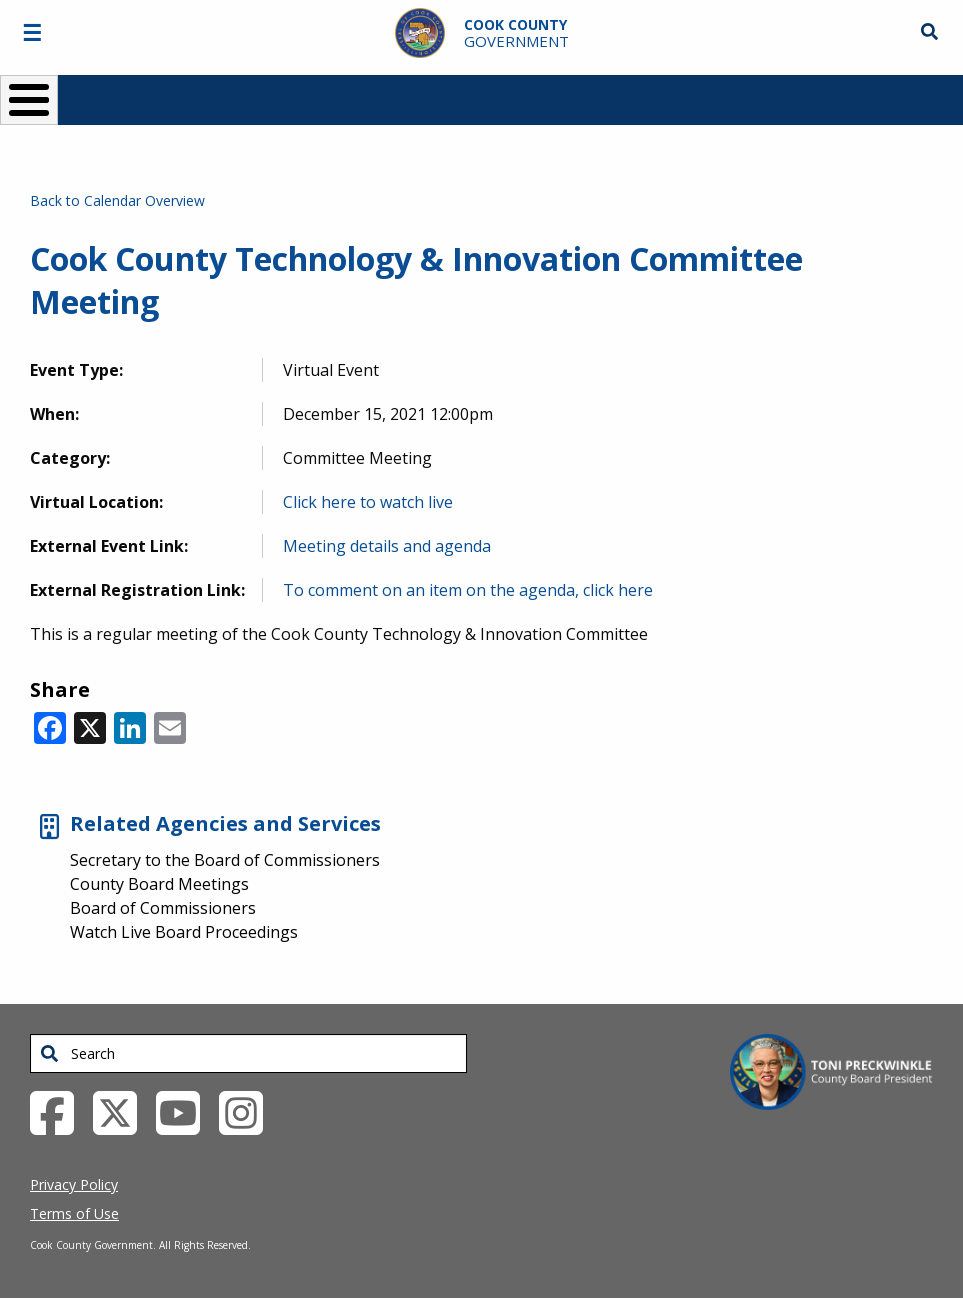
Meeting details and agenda (387, 546)
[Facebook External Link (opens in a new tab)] (59, 1112)
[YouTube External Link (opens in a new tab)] (185, 1112)
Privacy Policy (74, 1184)
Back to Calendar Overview (117, 200)
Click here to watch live (368, 502)
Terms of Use (74, 1213)
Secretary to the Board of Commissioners (225, 860)
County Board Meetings (159, 884)
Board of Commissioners (163, 908)
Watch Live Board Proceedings (184, 932)
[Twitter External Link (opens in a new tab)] (122, 1112)
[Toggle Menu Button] (29, 100)
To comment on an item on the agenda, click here (468, 590)
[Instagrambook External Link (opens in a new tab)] (248, 1112)
